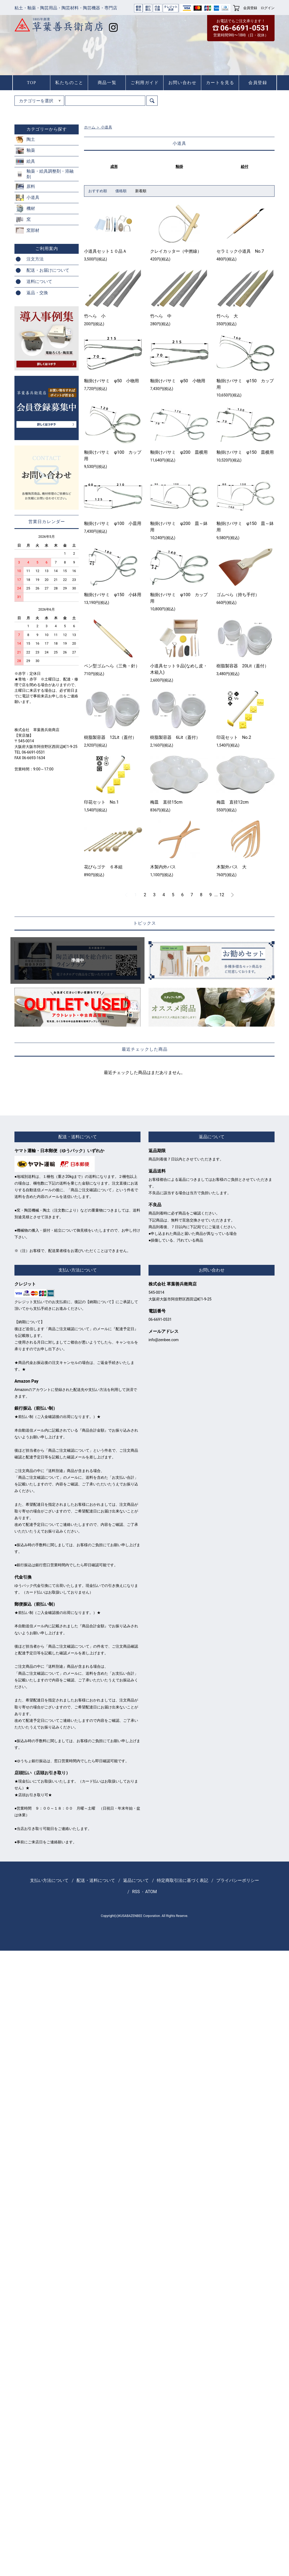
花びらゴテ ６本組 (103, 866)
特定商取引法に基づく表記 (182, 1880)
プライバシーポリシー (237, 1880)
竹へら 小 (94, 316)
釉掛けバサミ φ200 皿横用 (178, 452)
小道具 (106, 127)
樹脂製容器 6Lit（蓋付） (175, 737)
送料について (39, 281)
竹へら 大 (227, 316)
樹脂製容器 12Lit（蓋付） (110, 737)
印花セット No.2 (233, 737)
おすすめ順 (97, 191)
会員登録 (250, 8)
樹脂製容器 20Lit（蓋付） (242, 665)
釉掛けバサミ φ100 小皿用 (112, 523)
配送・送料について (96, 1880)
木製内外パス (163, 866)
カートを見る (220, 82)
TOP (31, 82)
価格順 (121, 191)
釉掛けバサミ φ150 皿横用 (245, 452)
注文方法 (35, 259)
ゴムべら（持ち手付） (237, 594)
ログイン (268, 8)
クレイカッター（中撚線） (175, 251)
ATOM (151, 1891)
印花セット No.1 (101, 802)
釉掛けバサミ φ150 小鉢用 (112, 594)
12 (221, 894)
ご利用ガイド (145, 82)
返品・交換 (37, 292)
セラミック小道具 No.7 (240, 251)
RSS (136, 1891)
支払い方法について (49, 1880)
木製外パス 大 (231, 866)
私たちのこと (69, 82)
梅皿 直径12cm (232, 802)
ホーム (89, 127)
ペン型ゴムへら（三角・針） (112, 665)
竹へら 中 (161, 316)
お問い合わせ (182, 82)
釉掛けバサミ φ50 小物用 (111, 380)
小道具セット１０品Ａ (105, 251)
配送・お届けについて (47, 270)
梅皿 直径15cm (166, 802)
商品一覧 (107, 82)
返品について (136, 1880)
